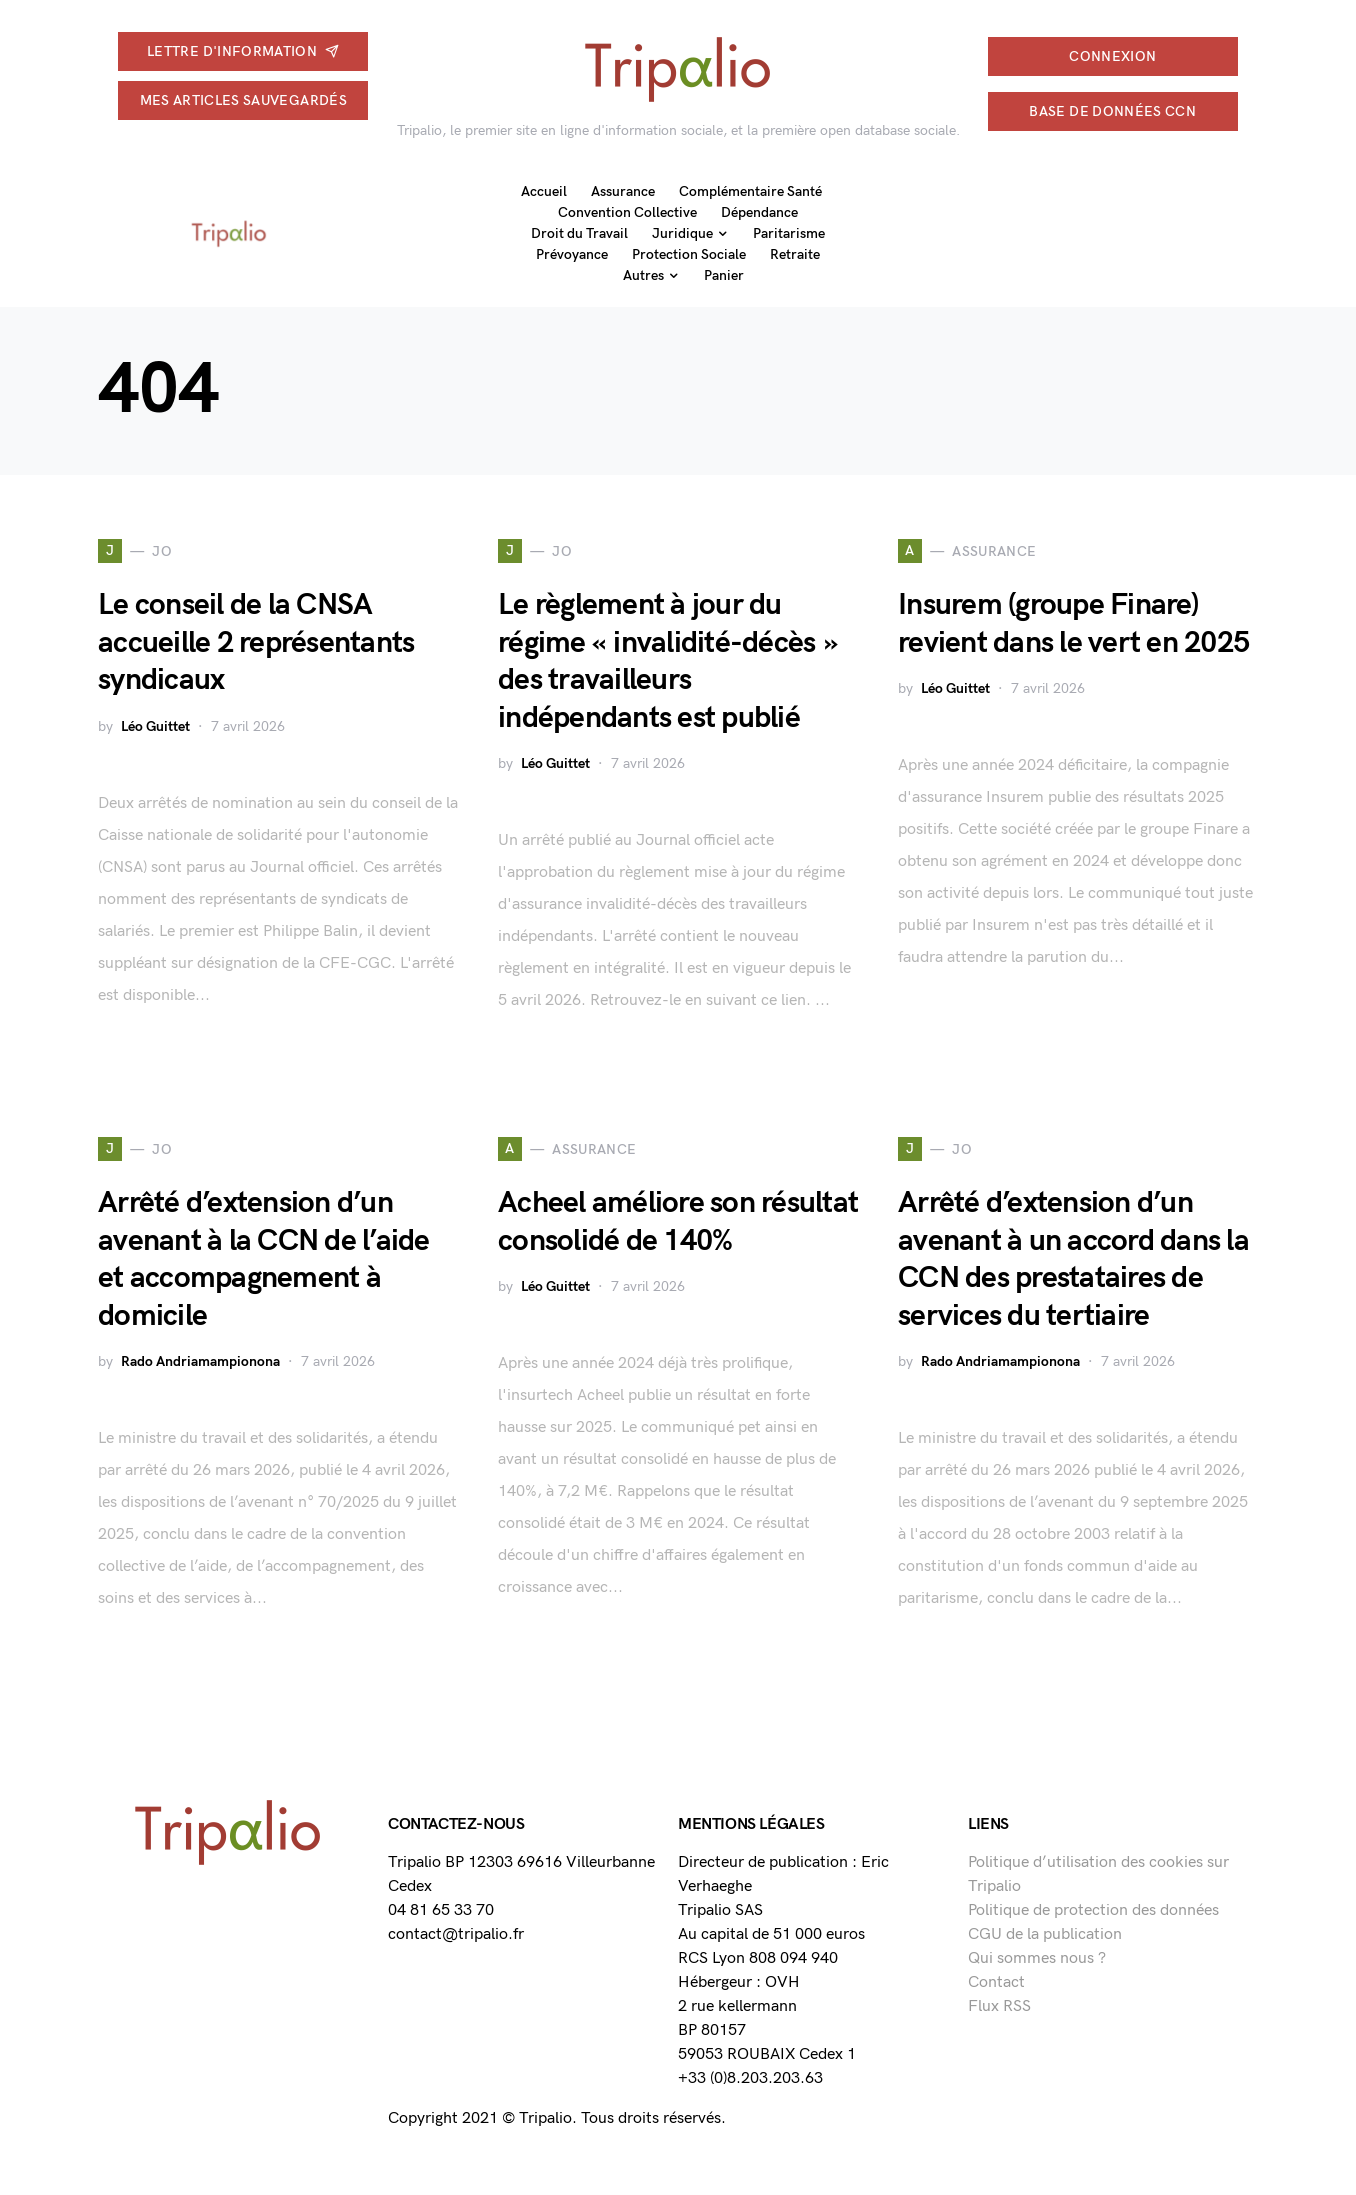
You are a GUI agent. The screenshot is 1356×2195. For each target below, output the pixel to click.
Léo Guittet (155, 726)
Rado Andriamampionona (200, 1361)
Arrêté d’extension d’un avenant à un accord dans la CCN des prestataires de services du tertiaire (1073, 1259)
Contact (996, 1982)
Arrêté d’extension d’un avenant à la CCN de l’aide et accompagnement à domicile (264, 1259)
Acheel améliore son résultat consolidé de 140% (678, 1222)
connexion (1112, 56)
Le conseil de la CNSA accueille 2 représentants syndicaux (256, 642)
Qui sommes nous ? (1037, 1958)
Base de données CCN (1112, 111)
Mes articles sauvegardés (243, 100)
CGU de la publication (1045, 1934)
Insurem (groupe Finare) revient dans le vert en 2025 (1073, 624)
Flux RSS (999, 2006)
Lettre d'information (243, 51)
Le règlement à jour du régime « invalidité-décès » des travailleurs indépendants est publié (667, 661)
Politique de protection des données (1093, 1910)
